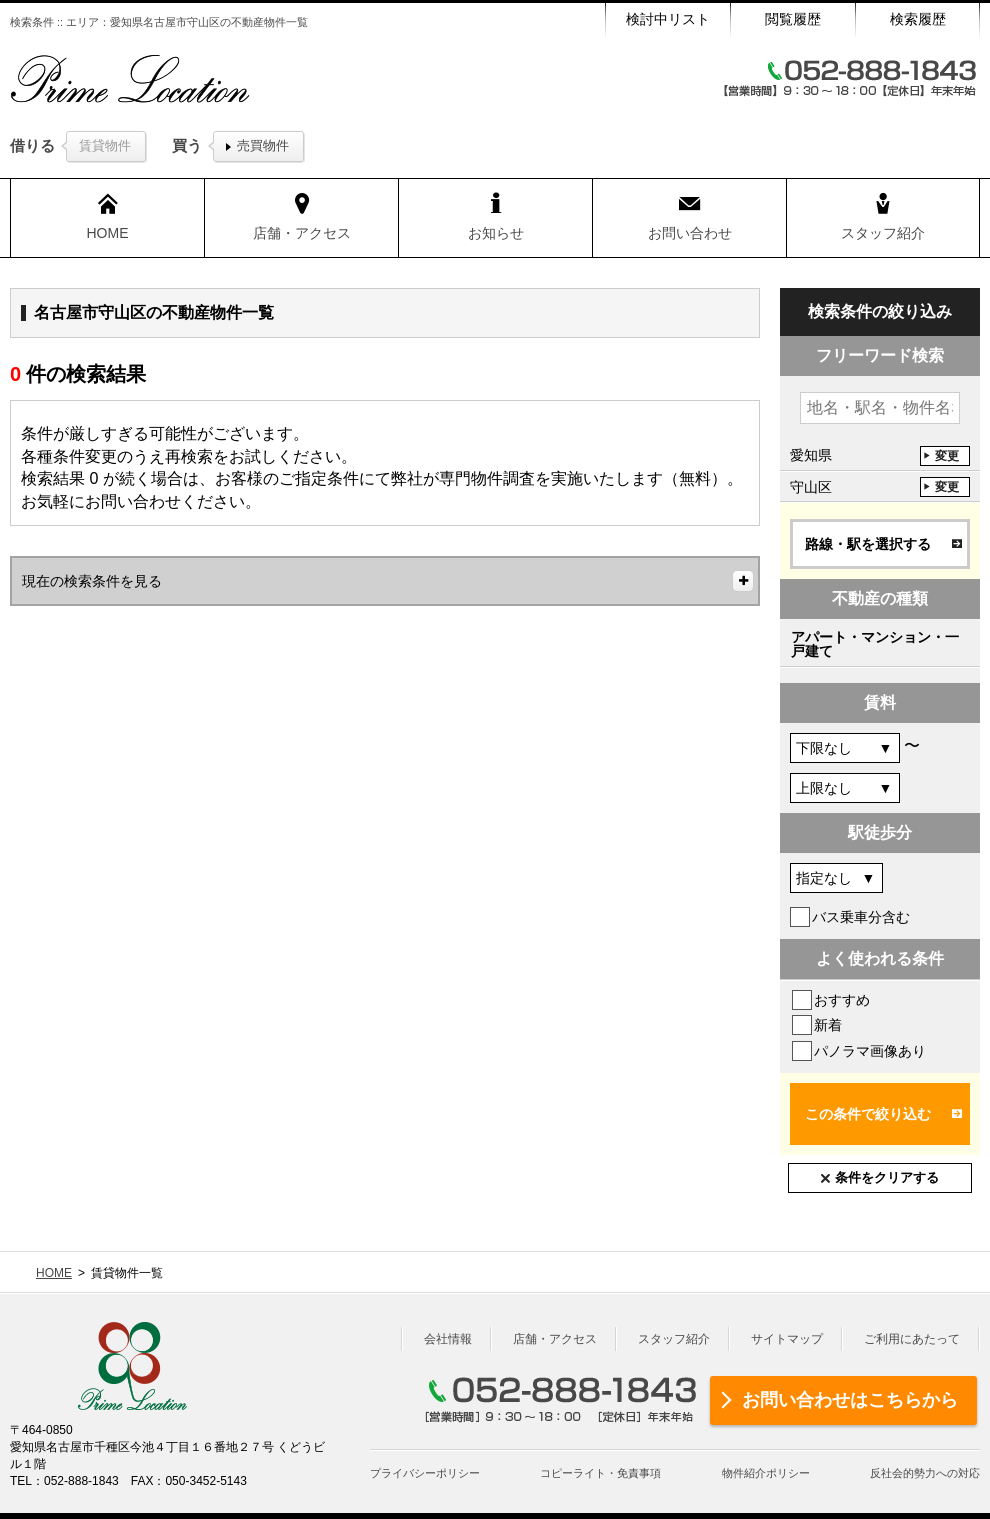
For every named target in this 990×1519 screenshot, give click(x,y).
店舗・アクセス (555, 1339)
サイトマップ (787, 1339)
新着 (828, 1025)
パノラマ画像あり (870, 1051)
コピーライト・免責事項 (600, 1473)
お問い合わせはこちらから (850, 1400)
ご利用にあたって (912, 1339)
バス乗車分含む (861, 917)
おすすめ (842, 1000)
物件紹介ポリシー (766, 1473)
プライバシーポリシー (425, 1473)
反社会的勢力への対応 (925, 1473)
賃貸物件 (105, 145)
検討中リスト (668, 19)
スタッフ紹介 (674, 1339)
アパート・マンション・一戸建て (875, 644)
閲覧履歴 (793, 19)
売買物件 (263, 145)
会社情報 (448, 1339)
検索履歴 (918, 19)
